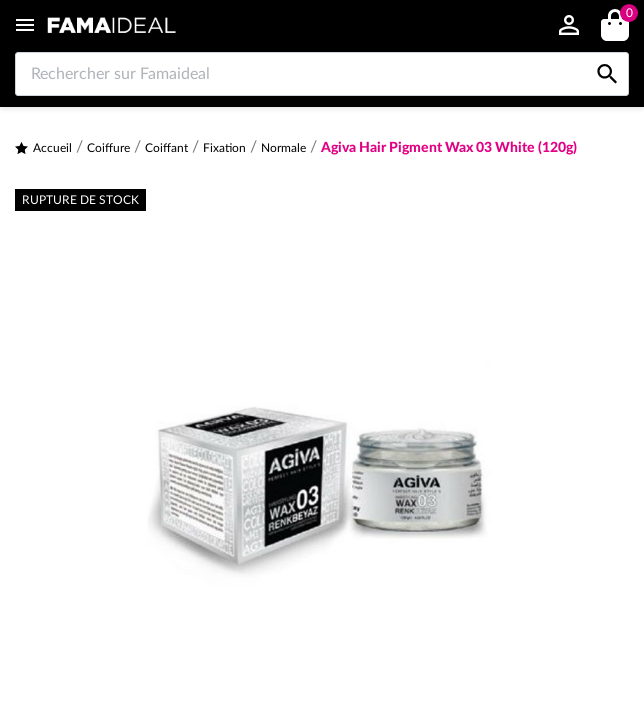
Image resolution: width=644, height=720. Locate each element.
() (625, 15)
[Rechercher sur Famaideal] (322, 74)
